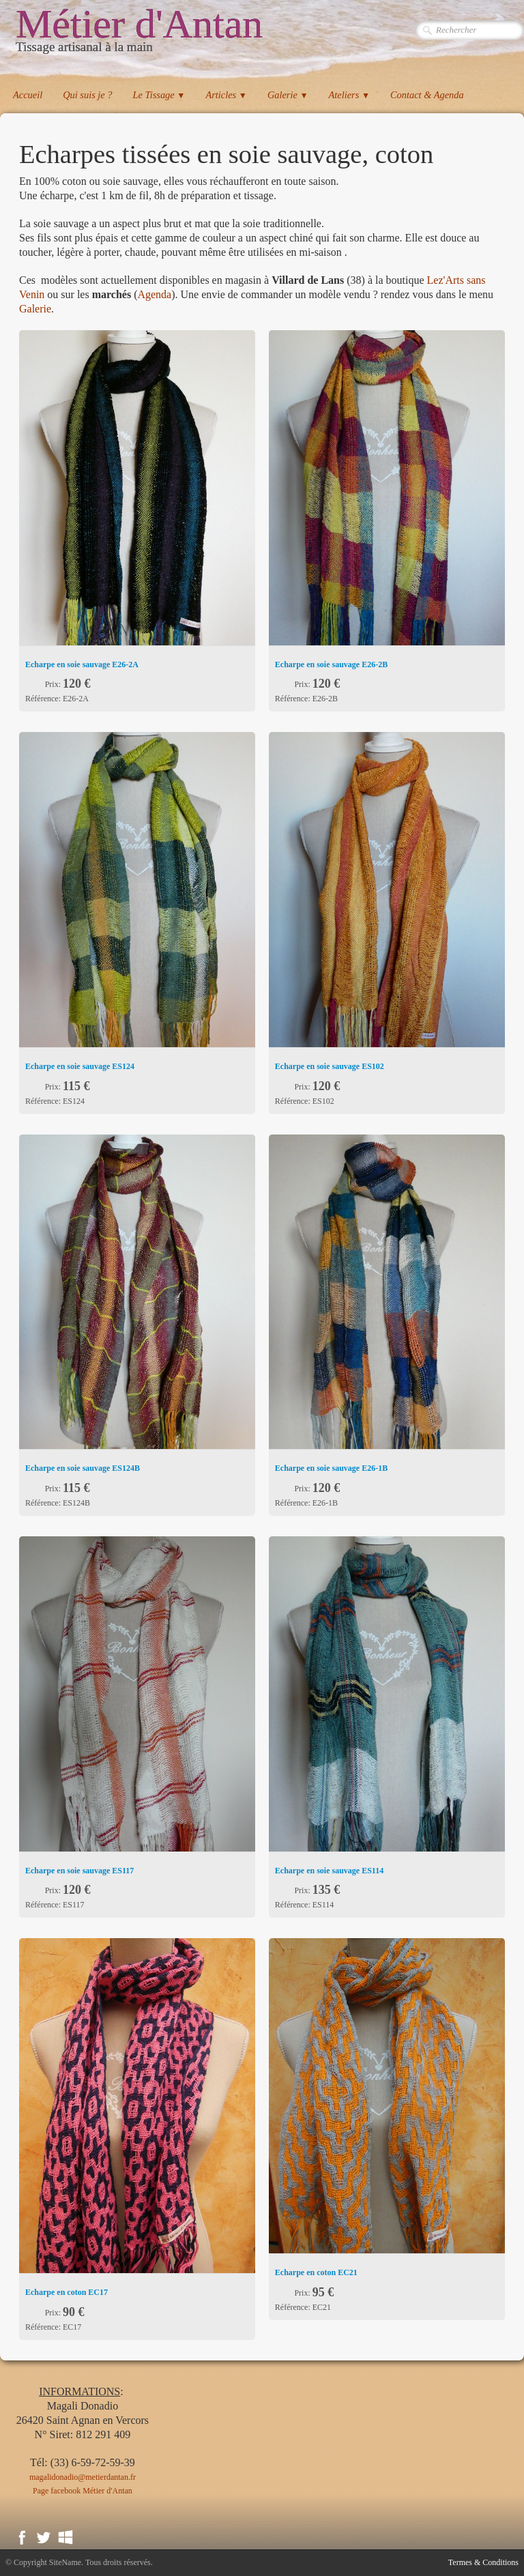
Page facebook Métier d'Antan (82, 2491)
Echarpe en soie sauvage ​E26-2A (82, 664)
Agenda (154, 294)
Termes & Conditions (483, 2562)
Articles (225, 94)
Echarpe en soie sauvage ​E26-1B (331, 1468)
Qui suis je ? (87, 94)
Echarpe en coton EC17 (66, 2292)
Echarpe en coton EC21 (316, 2272)
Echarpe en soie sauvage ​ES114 (329, 1870)
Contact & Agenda (427, 94)
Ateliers (349, 94)
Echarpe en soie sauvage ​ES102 (329, 1066)
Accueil (27, 94)
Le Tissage (159, 94)
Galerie (287, 94)
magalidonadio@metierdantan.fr (82, 2477)
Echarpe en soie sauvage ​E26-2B (331, 664)
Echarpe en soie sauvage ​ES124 (79, 1066)
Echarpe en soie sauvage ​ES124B (82, 1468)
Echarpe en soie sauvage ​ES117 (79, 1870)
